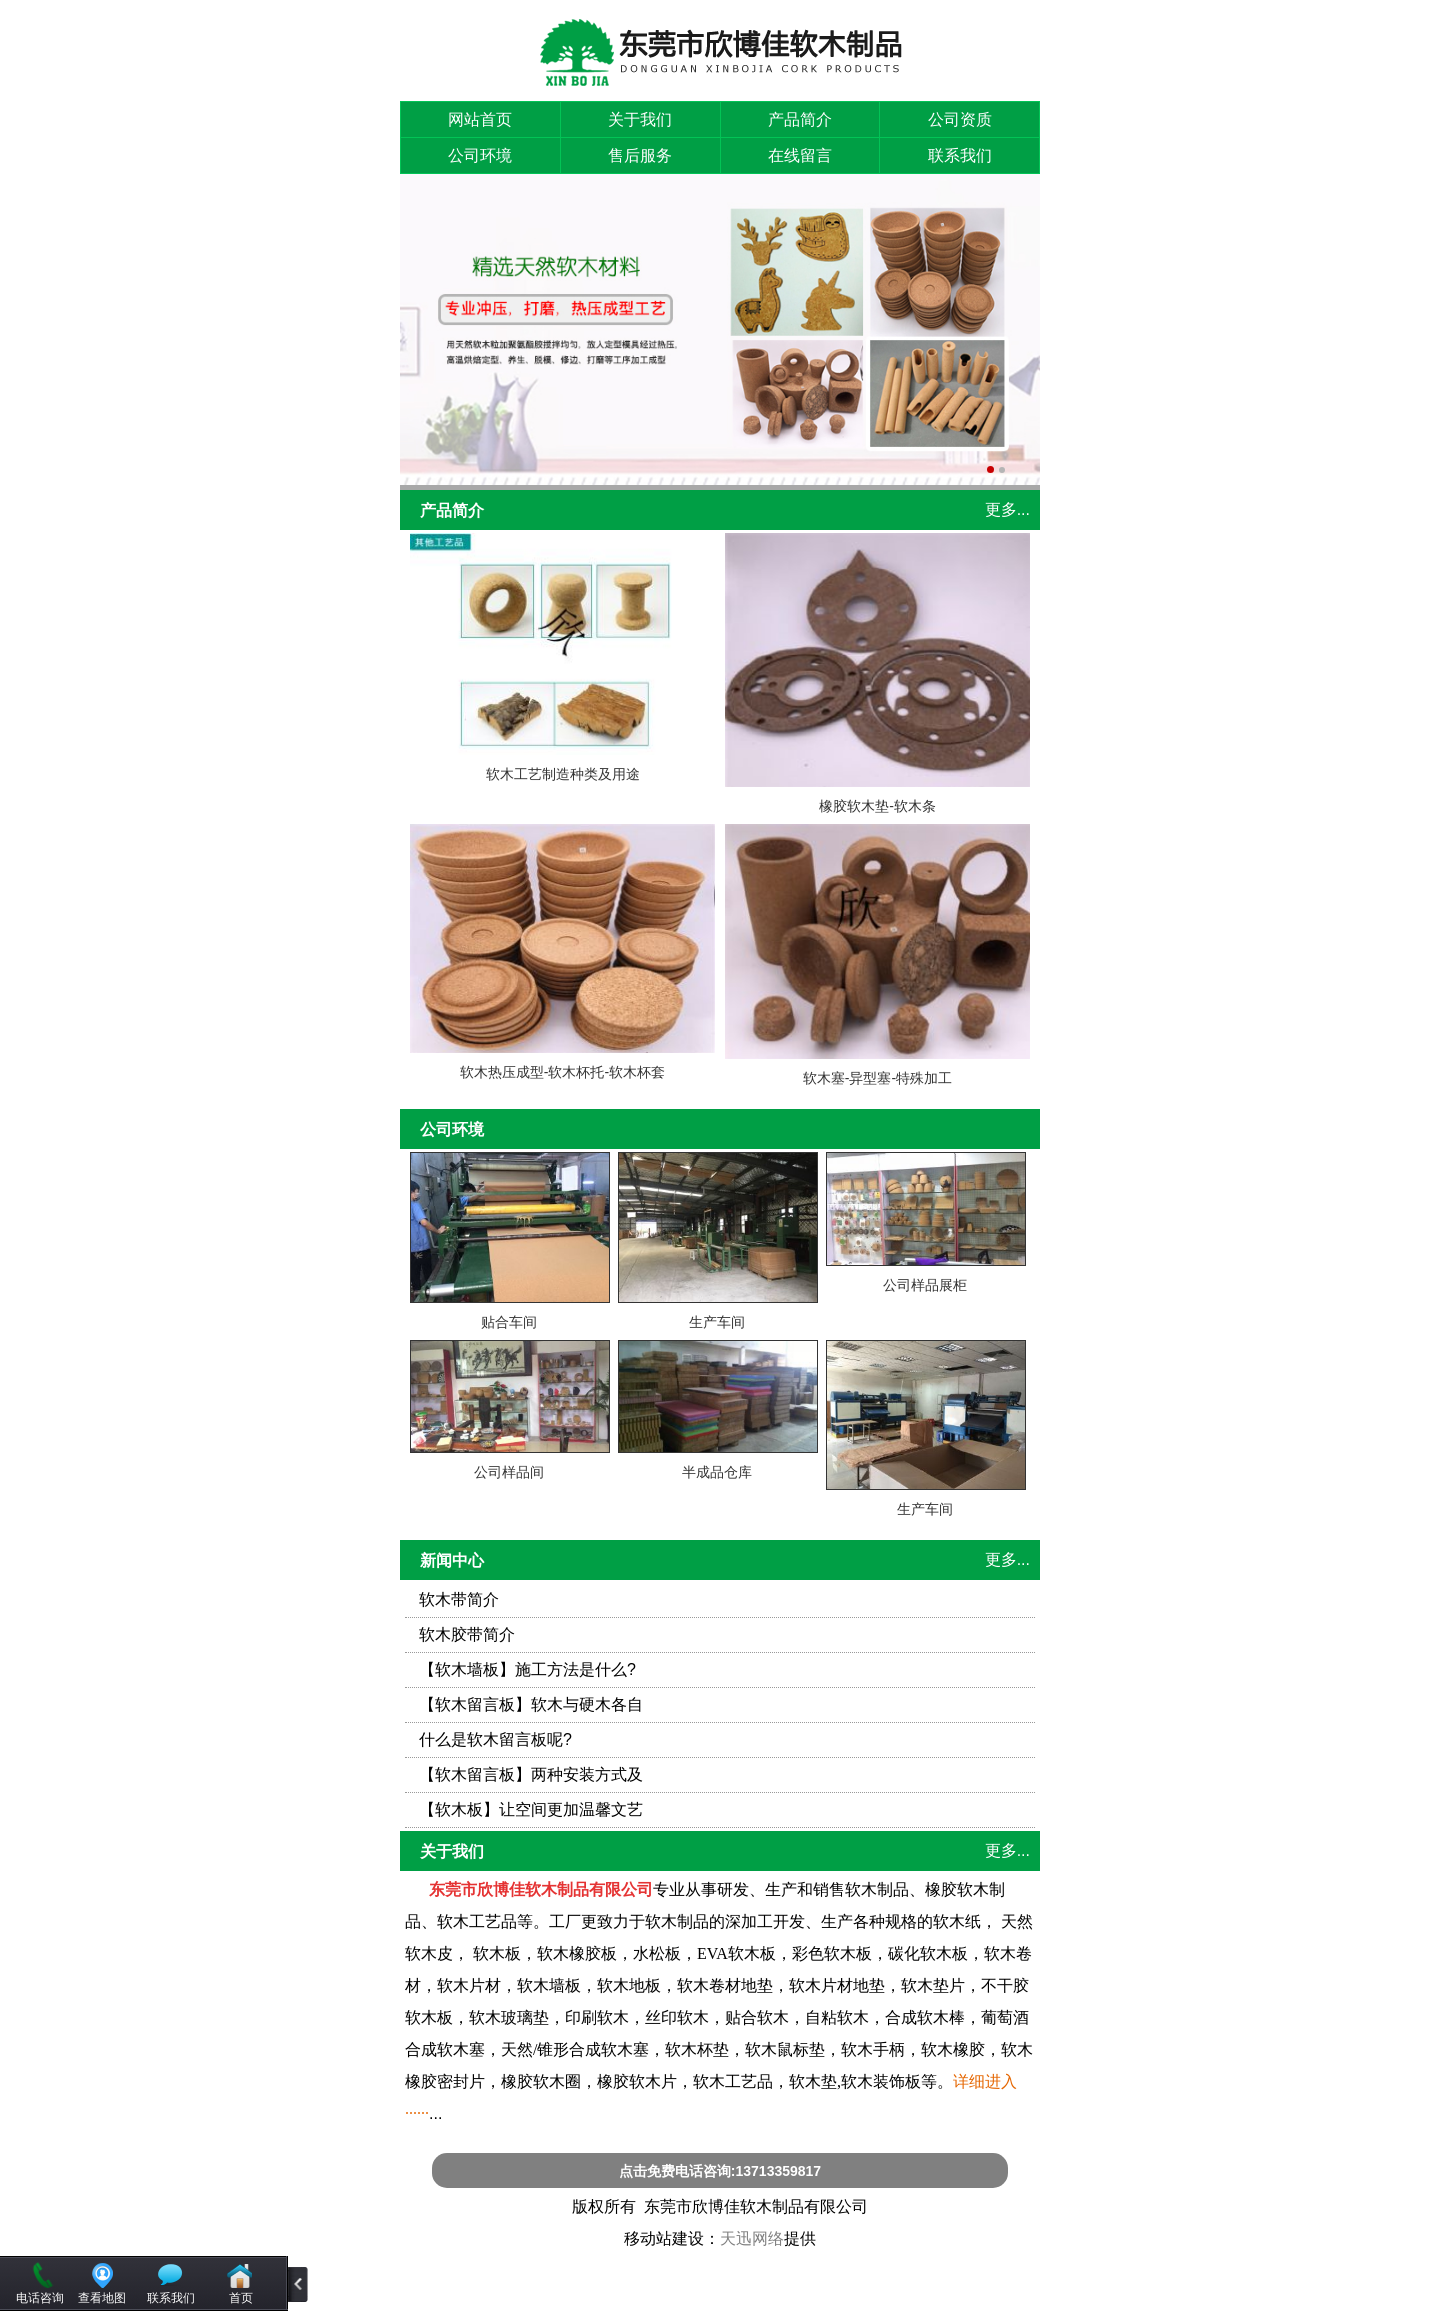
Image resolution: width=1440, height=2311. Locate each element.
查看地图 (102, 2298)
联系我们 (960, 155)
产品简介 (800, 119)
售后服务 (640, 155)
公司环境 (480, 155)
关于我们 (640, 119)
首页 (241, 2298)
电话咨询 (40, 2298)
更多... (1007, 509)
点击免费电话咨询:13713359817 (720, 2171)
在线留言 (800, 155)
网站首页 (480, 119)
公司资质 (960, 119)
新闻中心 (452, 1560)
